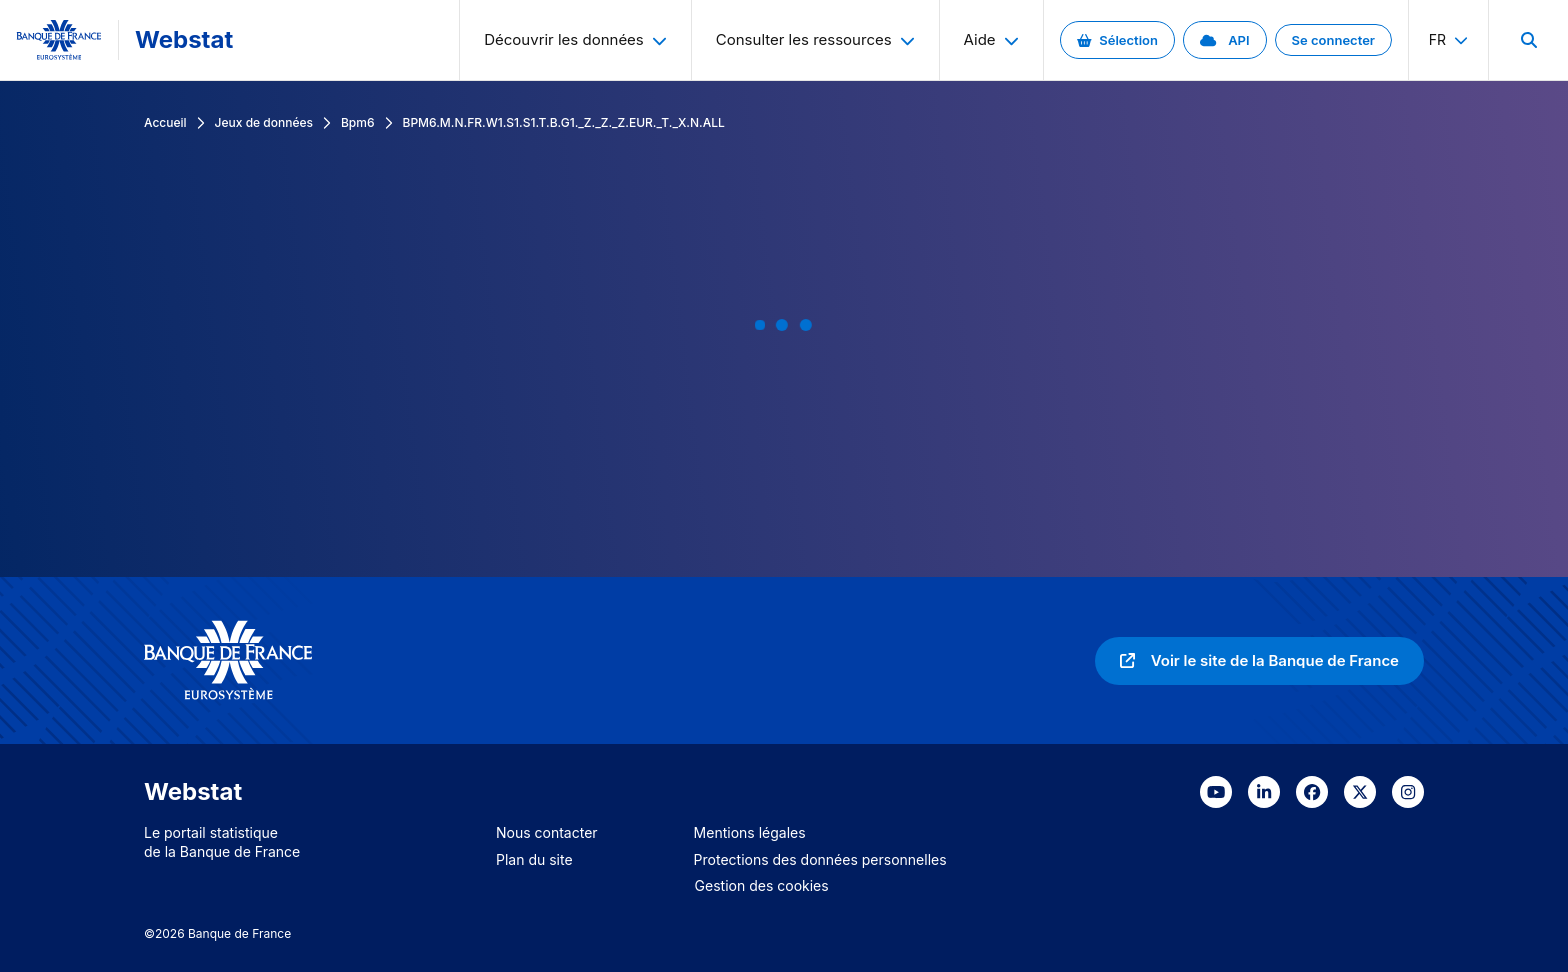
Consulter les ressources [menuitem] (815, 39)
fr (1448, 39)
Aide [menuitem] (991, 39)
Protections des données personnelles (820, 859)
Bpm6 (358, 122)
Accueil (165, 122)
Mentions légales (750, 832)
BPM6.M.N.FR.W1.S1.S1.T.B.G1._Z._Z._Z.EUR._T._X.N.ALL (564, 122)
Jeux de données (264, 122)
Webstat (184, 39)
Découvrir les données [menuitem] (575, 39)
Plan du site (534, 859)
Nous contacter (547, 832)
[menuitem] (1528, 40)
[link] (1117, 40)
